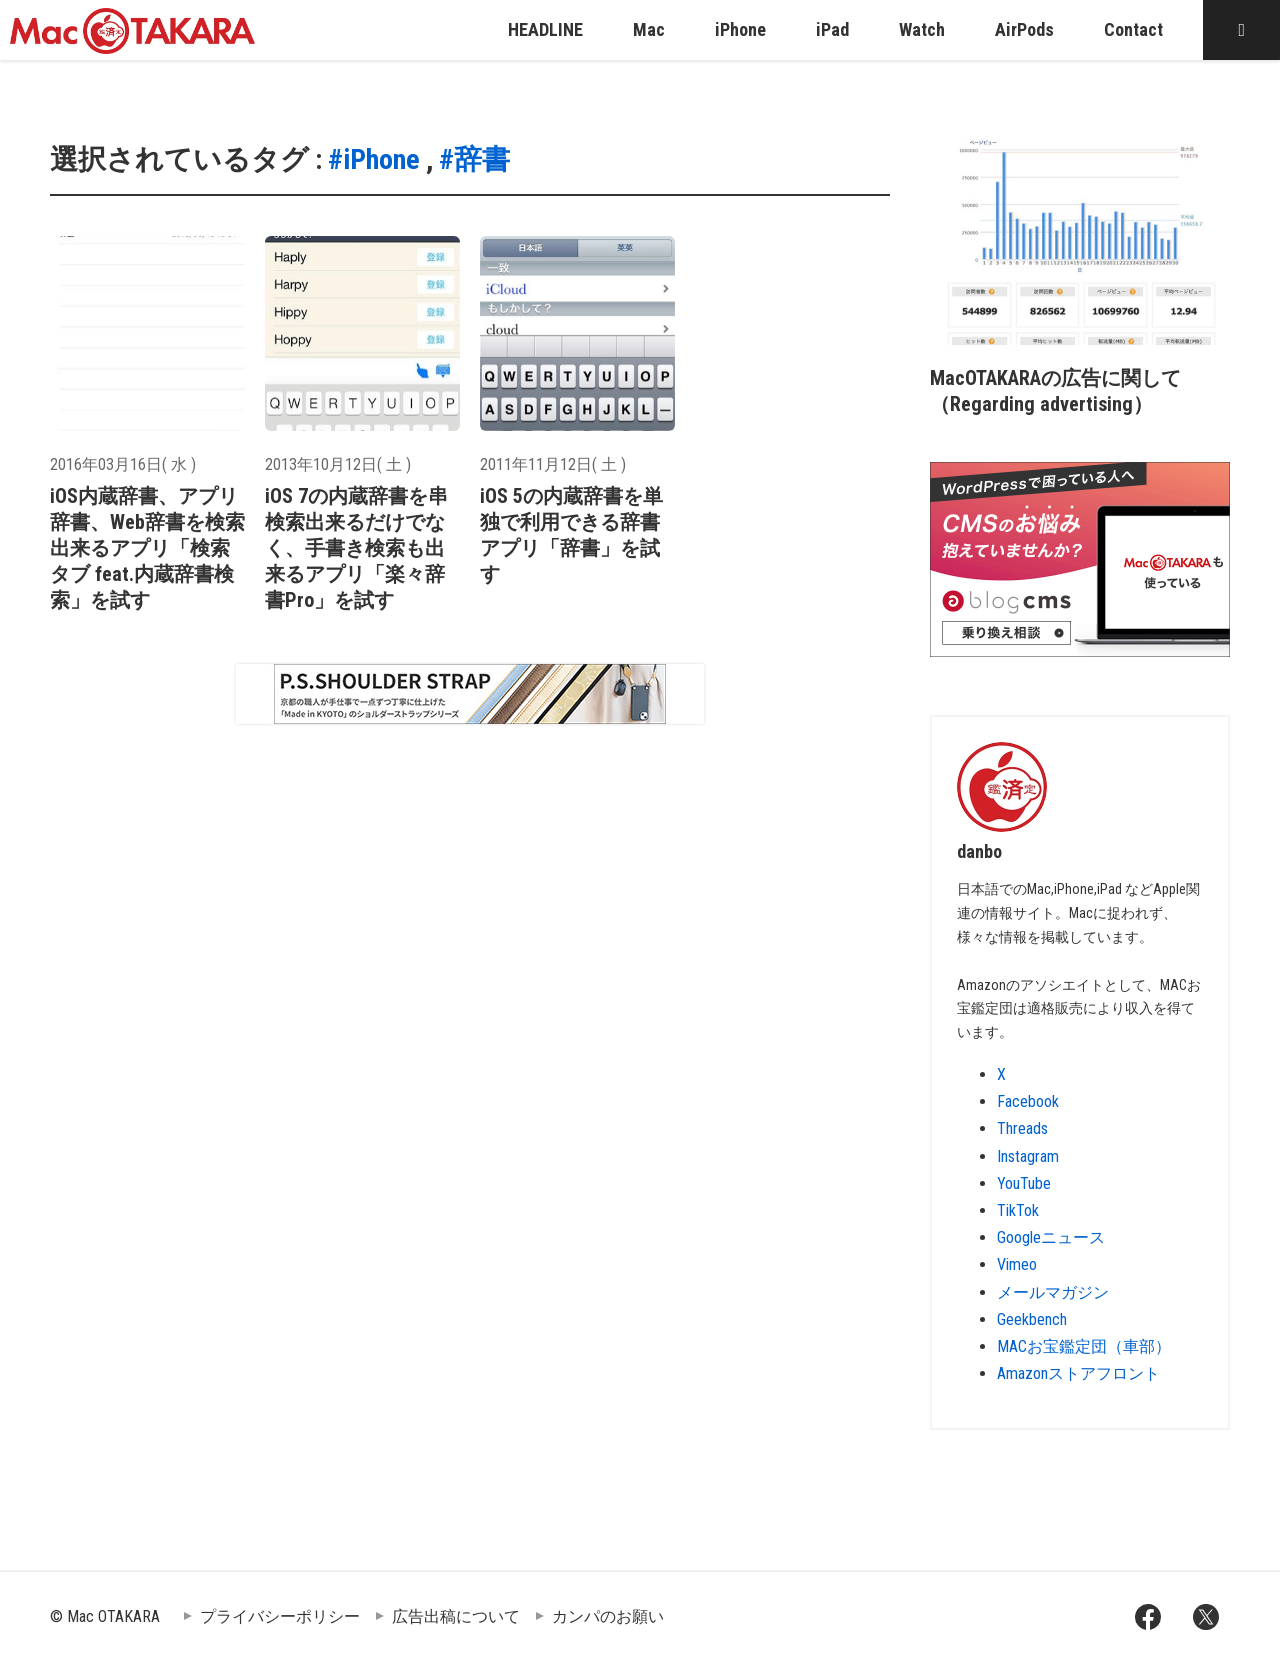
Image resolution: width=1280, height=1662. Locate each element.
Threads (1022, 1128)
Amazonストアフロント (1078, 1373)
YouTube (1024, 1183)
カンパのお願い (608, 1616)
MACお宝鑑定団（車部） (1084, 1346)
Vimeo (1017, 1264)
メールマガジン (1053, 1292)
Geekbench (1032, 1319)
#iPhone (374, 159)
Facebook (1028, 1101)
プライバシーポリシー (280, 1616)
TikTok (1018, 1210)
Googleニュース (1051, 1237)
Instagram (1028, 1156)
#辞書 (474, 159)
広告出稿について (456, 1616)
